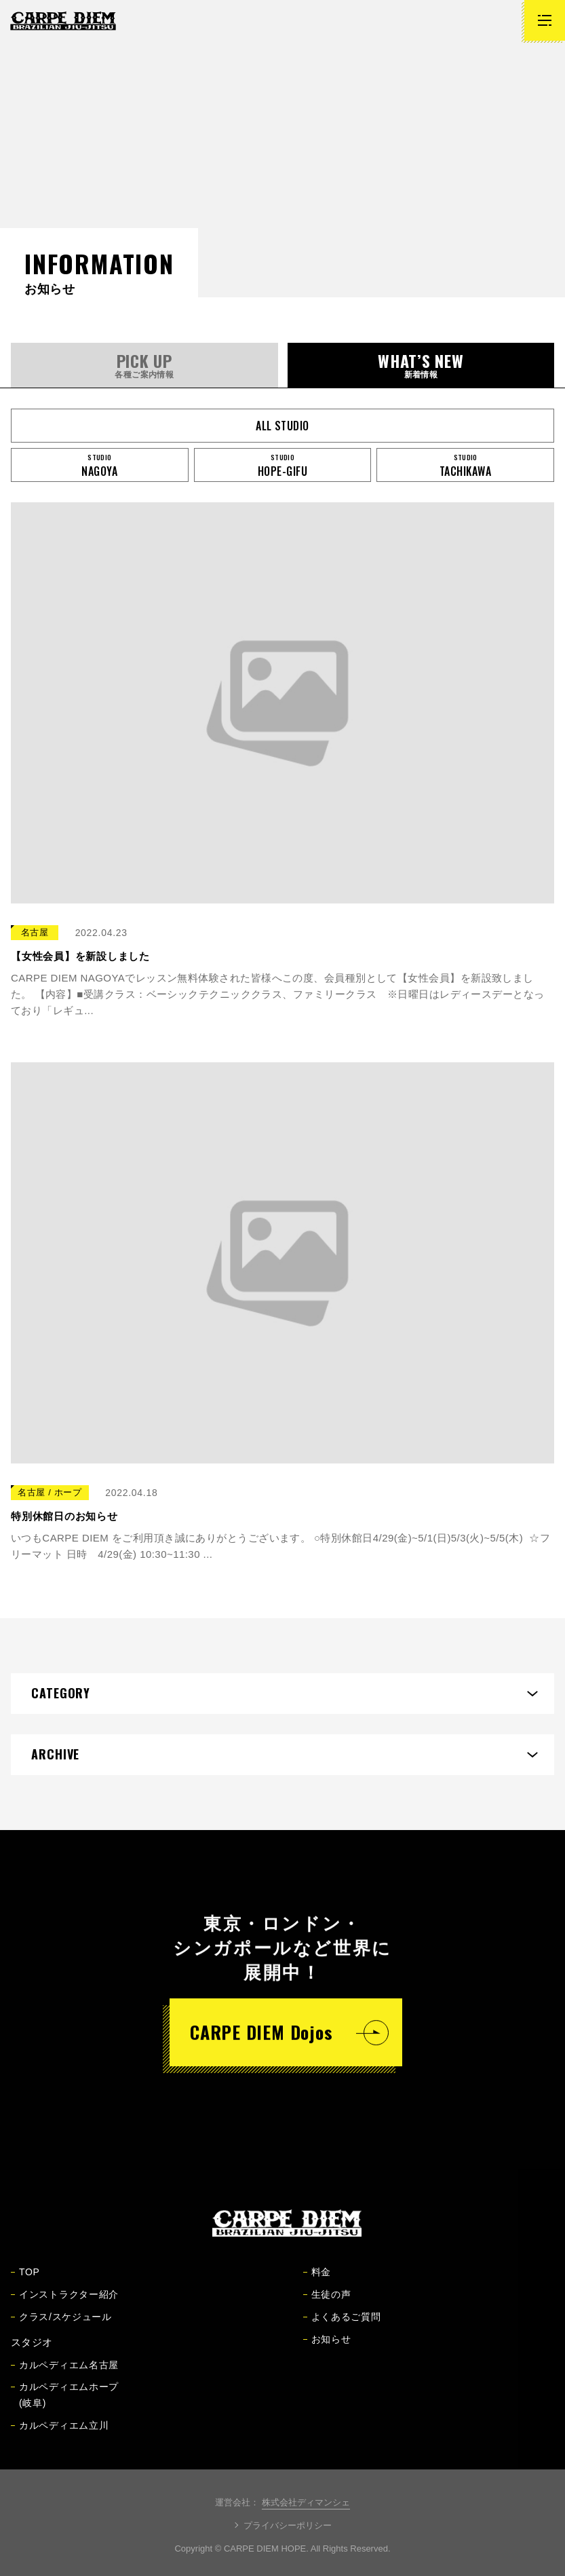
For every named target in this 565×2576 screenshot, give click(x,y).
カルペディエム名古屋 (65, 2374)
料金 (317, 2281)
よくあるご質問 (342, 2326)
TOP (25, 2281)
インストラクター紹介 (65, 2303)
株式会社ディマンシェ (306, 2502)
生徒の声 (327, 2303)
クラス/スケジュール (61, 2326)
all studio (282, 425)
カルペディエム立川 (60, 2434)
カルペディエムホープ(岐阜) (65, 2404)
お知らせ (327, 2348)
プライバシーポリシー (287, 2525)
